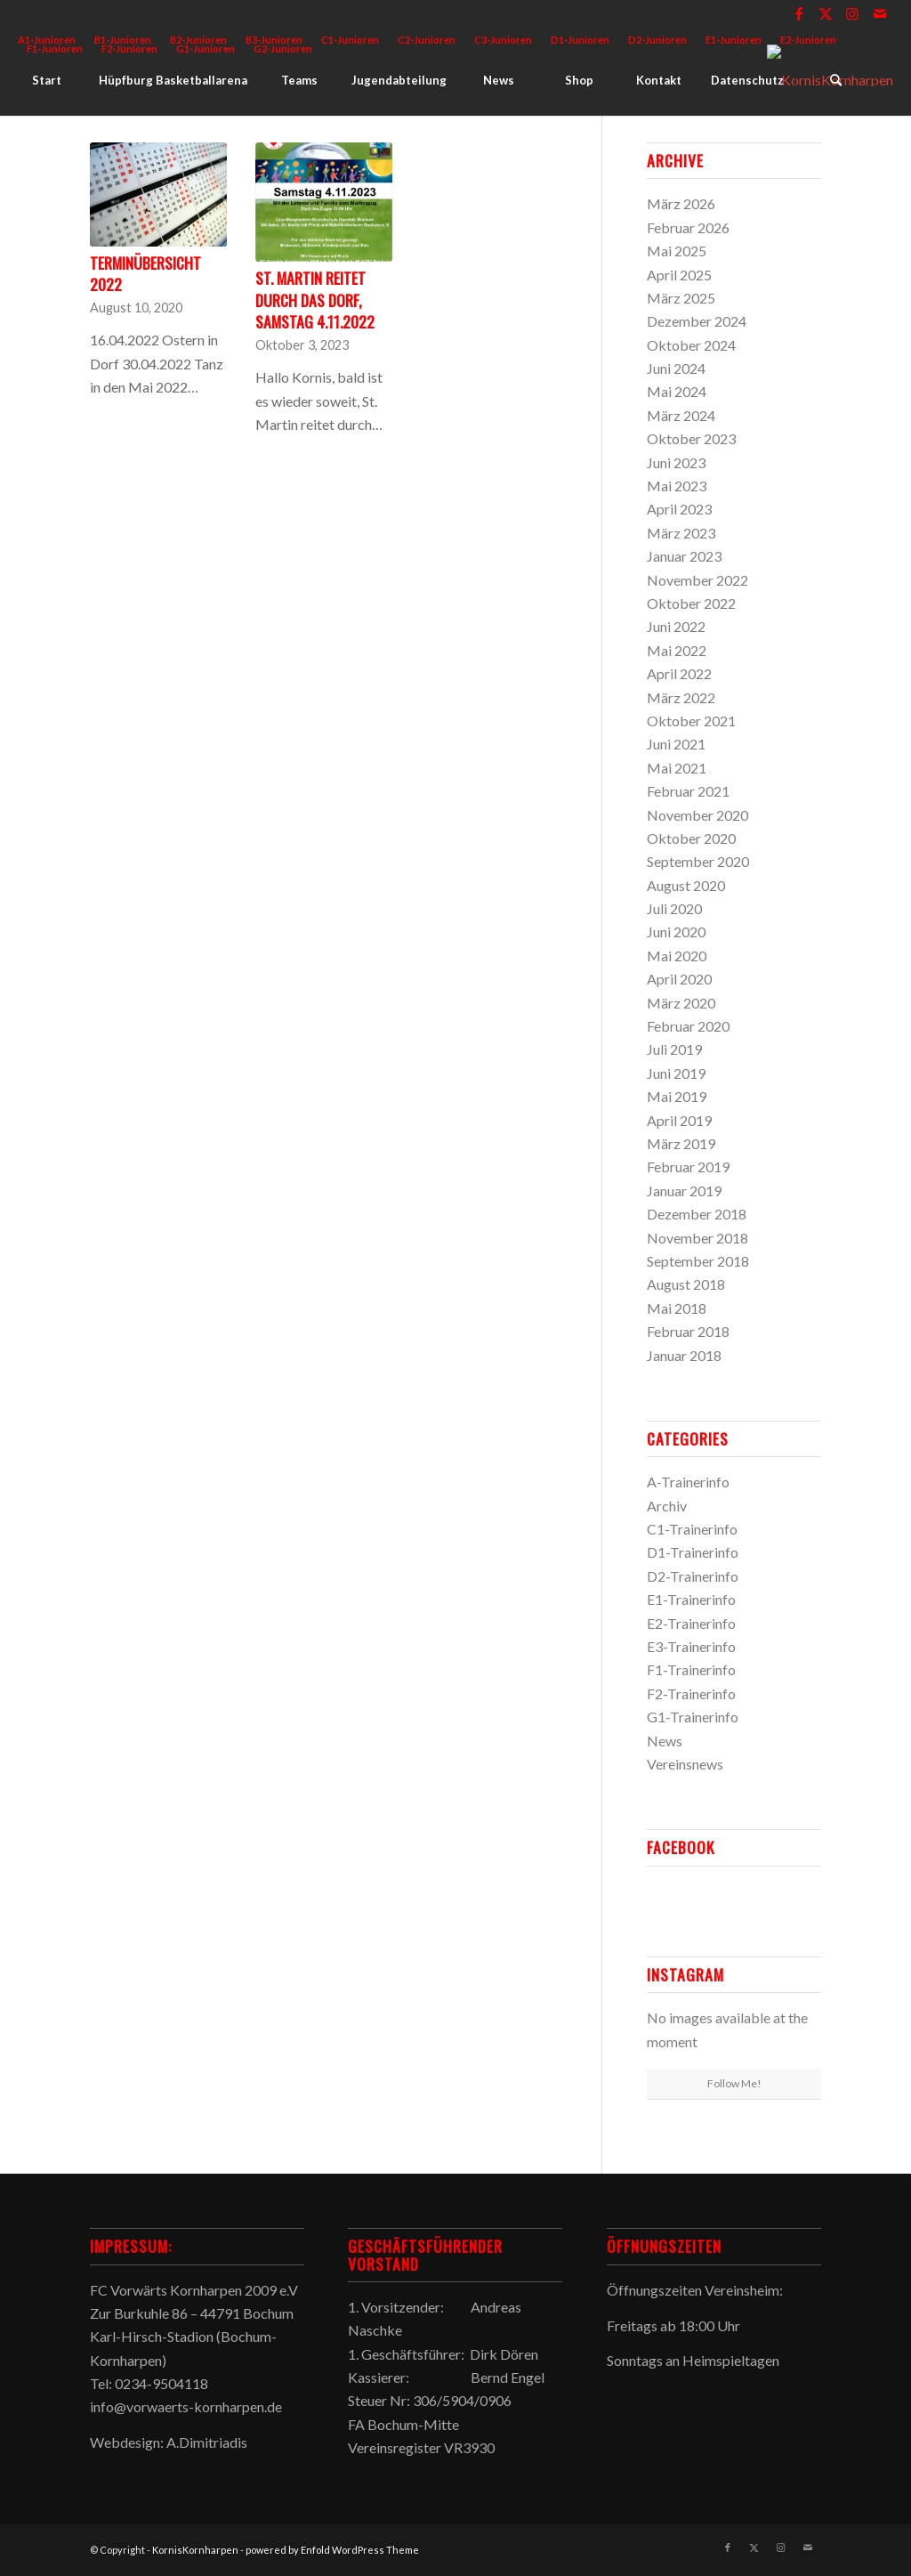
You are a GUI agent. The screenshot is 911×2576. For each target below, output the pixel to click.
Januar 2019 (684, 1190)
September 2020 (698, 861)
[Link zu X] (826, 13)
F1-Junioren (55, 48)
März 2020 (681, 1002)
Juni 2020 (676, 931)
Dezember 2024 (696, 320)
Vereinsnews (685, 1763)
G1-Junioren (205, 48)
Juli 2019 (674, 1049)
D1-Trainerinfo (692, 1551)
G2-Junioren (283, 48)
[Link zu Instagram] (853, 13)
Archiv (667, 1505)
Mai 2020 (676, 955)
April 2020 (679, 978)
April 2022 (679, 673)
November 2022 (697, 579)
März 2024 (681, 415)
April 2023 (679, 508)
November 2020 (697, 814)
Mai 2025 (676, 250)
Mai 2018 (676, 1308)
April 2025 (679, 274)
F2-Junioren (129, 48)
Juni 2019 (676, 1073)
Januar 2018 (684, 1355)
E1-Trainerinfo (691, 1599)
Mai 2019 (676, 1096)
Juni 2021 (676, 743)
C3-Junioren (503, 39)
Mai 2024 (676, 391)
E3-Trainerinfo (691, 1646)
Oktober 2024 (691, 344)
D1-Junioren (580, 39)
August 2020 (686, 885)
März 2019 (681, 1143)
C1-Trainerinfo (692, 1528)
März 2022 (681, 697)
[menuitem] (350, 40)
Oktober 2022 (691, 603)
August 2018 (686, 1284)
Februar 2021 (688, 790)
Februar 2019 (688, 1166)
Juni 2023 (676, 462)
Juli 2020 (674, 908)
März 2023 (681, 532)
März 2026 (681, 203)
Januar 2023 (684, 555)
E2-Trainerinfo (691, 1623)
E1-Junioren (733, 39)
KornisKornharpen (195, 2550)
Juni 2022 (676, 626)
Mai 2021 (676, 767)
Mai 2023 (676, 485)
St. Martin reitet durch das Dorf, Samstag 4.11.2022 (315, 299)
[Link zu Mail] (880, 13)
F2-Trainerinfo (691, 1693)
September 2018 (698, 1260)
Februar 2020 (688, 1025)
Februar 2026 (688, 227)
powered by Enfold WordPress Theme (332, 2550)
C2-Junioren (427, 39)
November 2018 (697, 1237)
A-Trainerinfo (688, 1481)
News (664, 1740)
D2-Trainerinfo (692, 1575)
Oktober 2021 (691, 720)
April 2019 (679, 1120)
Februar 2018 (688, 1331)
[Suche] (835, 80)
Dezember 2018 (696, 1213)
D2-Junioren (657, 39)
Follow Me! (734, 2083)
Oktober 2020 (691, 838)
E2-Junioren (808, 39)
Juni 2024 (676, 368)
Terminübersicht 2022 (145, 273)
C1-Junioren (350, 39)
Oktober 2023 (691, 438)
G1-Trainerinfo (692, 1716)
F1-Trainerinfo (691, 1669)
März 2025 (681, 297)
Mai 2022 (676, 650)
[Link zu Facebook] (799, 13)
